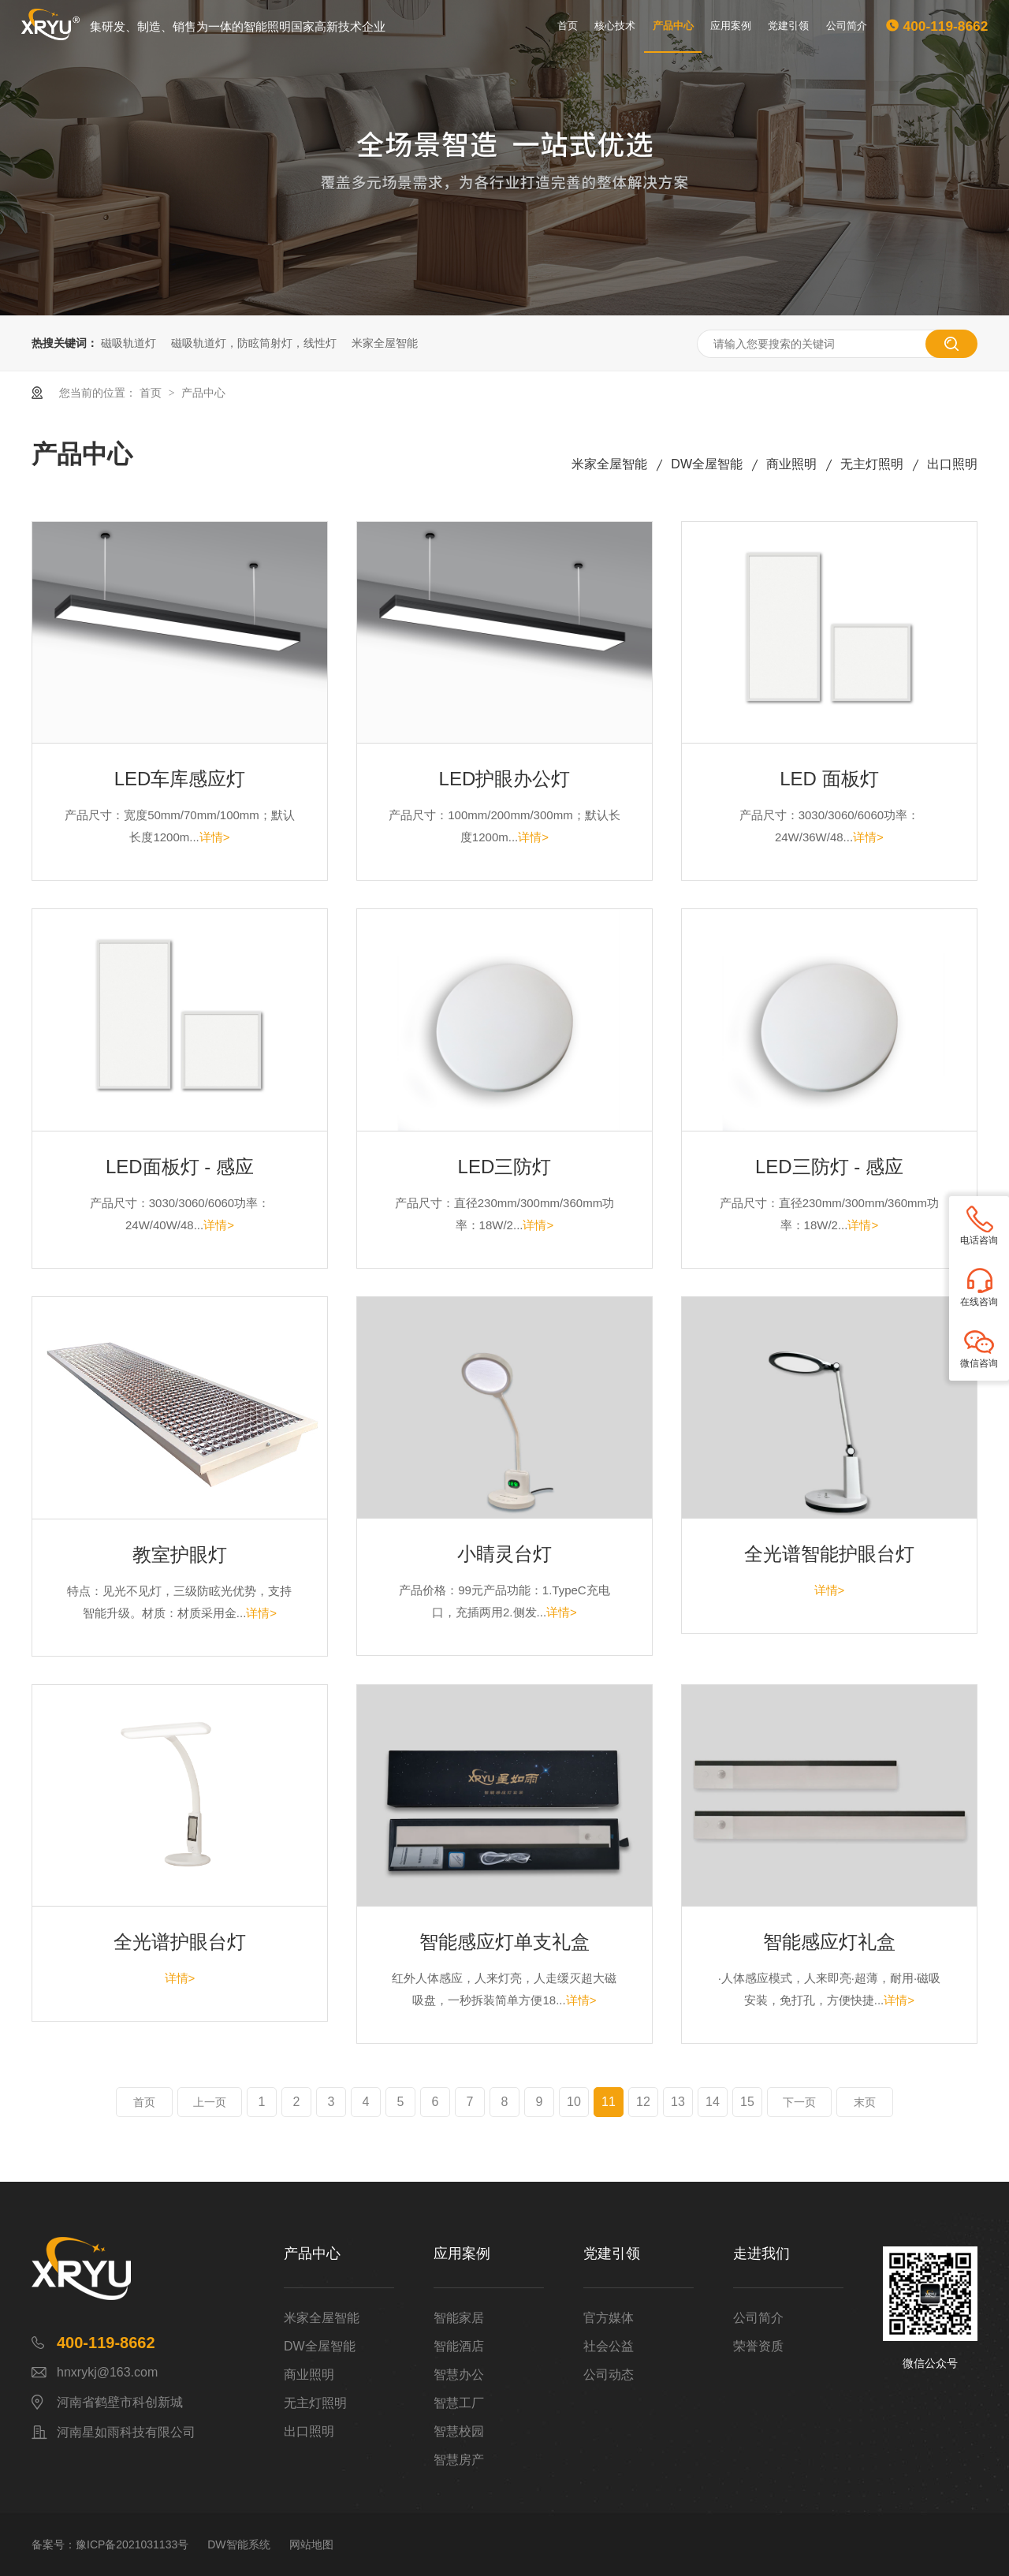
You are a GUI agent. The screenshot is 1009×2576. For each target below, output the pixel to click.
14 (713, 2101)
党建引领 (788, 26)
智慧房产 (459, 2459)
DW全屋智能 (707, 464)
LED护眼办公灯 (505, 778)
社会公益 (608, 2346)
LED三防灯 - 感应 (829, 1166)
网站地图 (311, 2544)
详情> (214, 837)
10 (574, 2101)
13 (678, 2101)
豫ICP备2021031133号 (132, 2544)
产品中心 (673, 26)
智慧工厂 (459, 2403)
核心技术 (614, 26)
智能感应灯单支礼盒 (504, 1941)
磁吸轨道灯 (128, 343)
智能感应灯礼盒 (829, 1941)
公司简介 (846, 26)
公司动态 (608, 2374)
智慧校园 (459, 2431)
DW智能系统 (238, 2544)
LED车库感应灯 (180, 778)
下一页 (799, 2102)
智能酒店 (459, 2346)
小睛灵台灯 (504, 1553)
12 (643, 2101)
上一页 (209, 2102)
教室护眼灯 (179, 1554)
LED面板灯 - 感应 (180, 1166)
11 (608, 2101)
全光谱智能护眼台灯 (829, 1553)
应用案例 (730, 26)
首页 (567, 26)
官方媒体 (608, 2317)
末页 (865, 2102)
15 (747, 2101)
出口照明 (952, 464)
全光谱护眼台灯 (180, 1941)
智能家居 (459, 2317)
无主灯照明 (871, 464)
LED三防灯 (505, 1166)
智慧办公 (459, 2374)
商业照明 (791, 464)
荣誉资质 (758, 2346)
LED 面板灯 (829, 778)
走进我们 (761, 2253)
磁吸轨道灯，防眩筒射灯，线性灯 (254, 343)
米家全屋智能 (385, 343)
